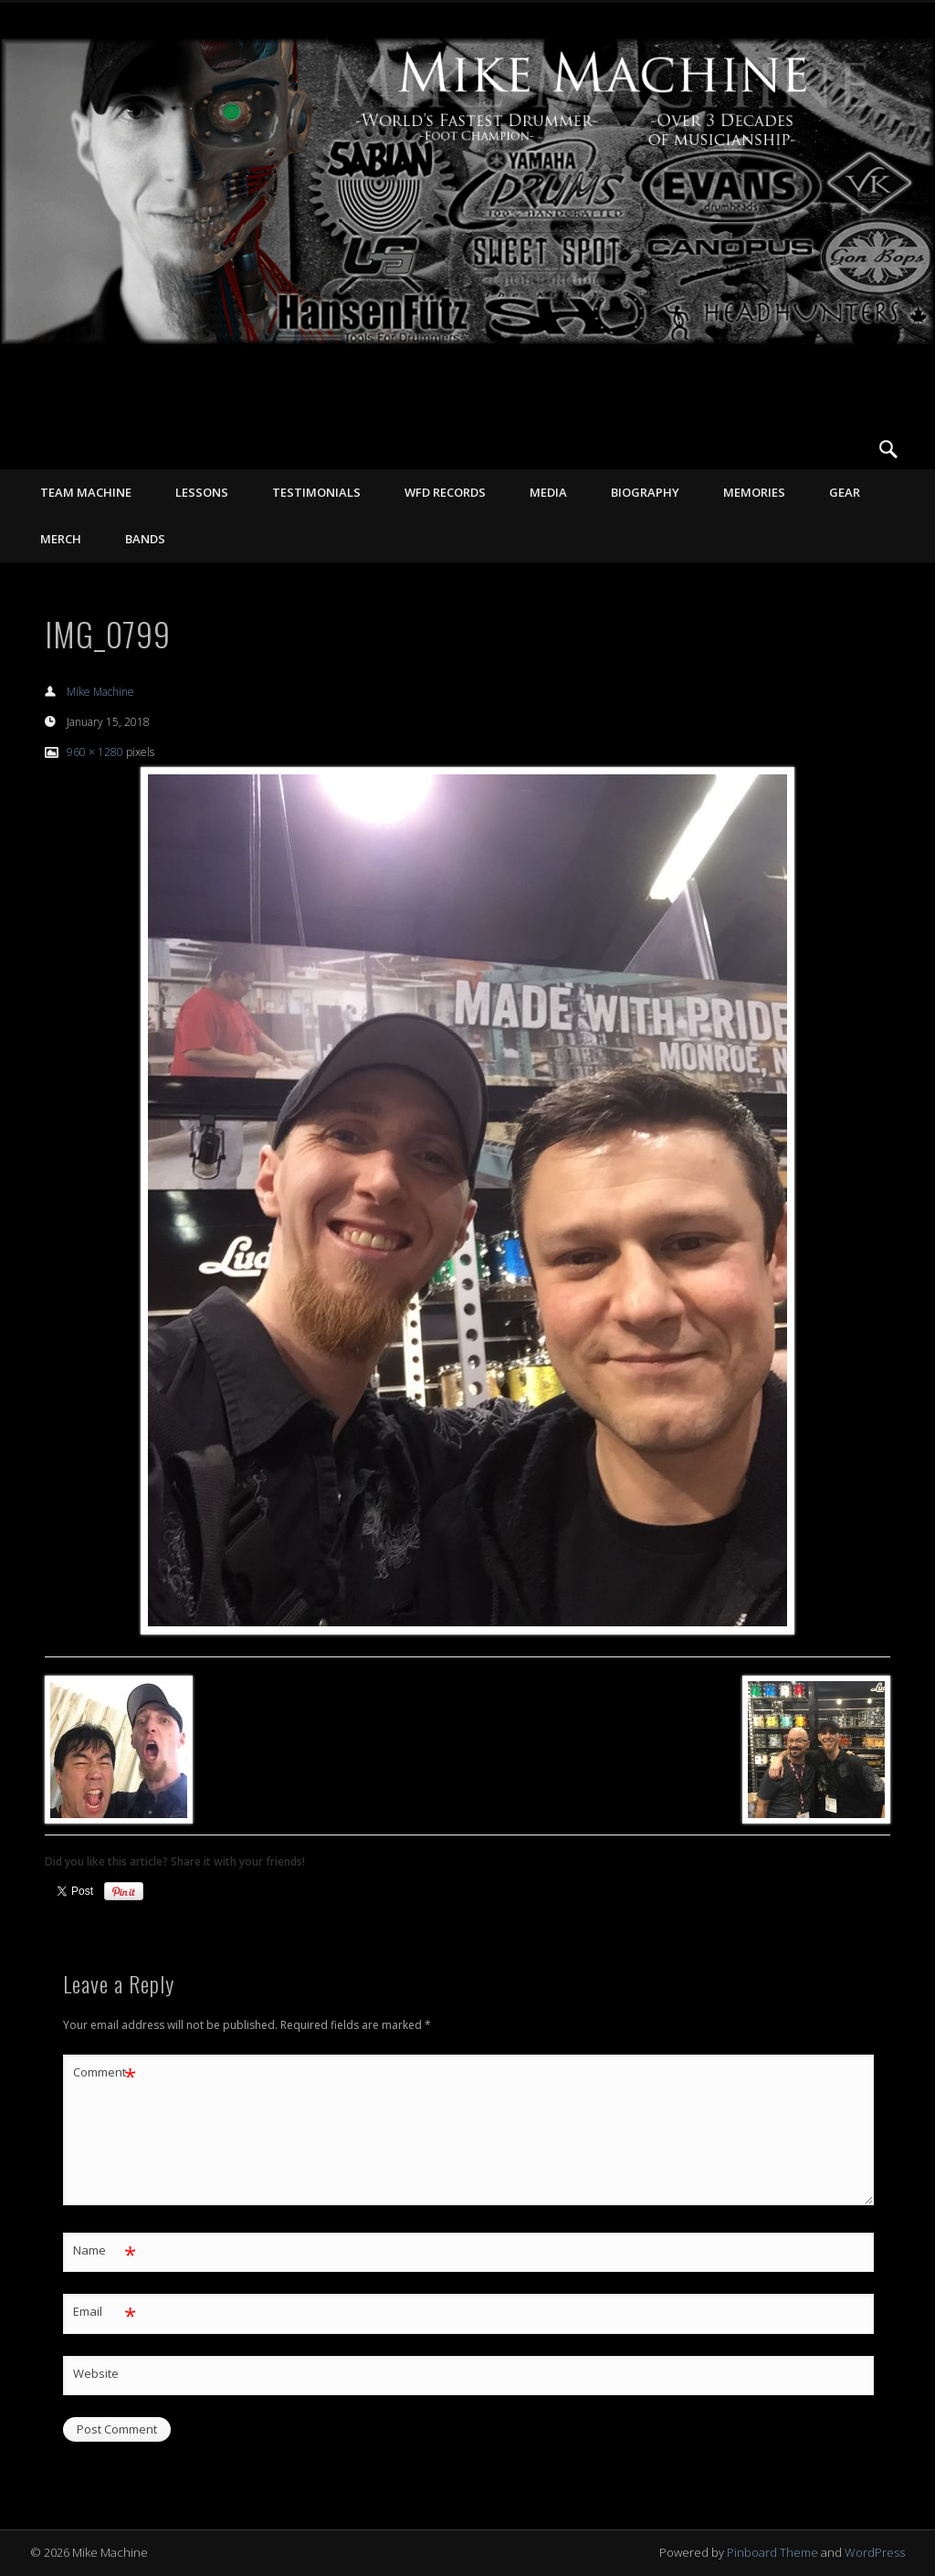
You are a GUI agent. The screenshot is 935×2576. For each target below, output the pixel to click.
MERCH (60, 539)
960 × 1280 (95, 752)
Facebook (813, 449)
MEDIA (548, 492)
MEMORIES (754, 492)
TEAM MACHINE (85, 492)
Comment (104, 2072)
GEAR (844, 492)
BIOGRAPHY (645, 492)
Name (104, 2250)
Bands (145, 539)
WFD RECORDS (445, 492)
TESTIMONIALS (316, 492)
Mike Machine (100, 691)
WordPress (875, 2552)
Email (104, 2312)
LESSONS (201, 492)
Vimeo (851, 449)
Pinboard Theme (772, 2552)
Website (96, 2373)
